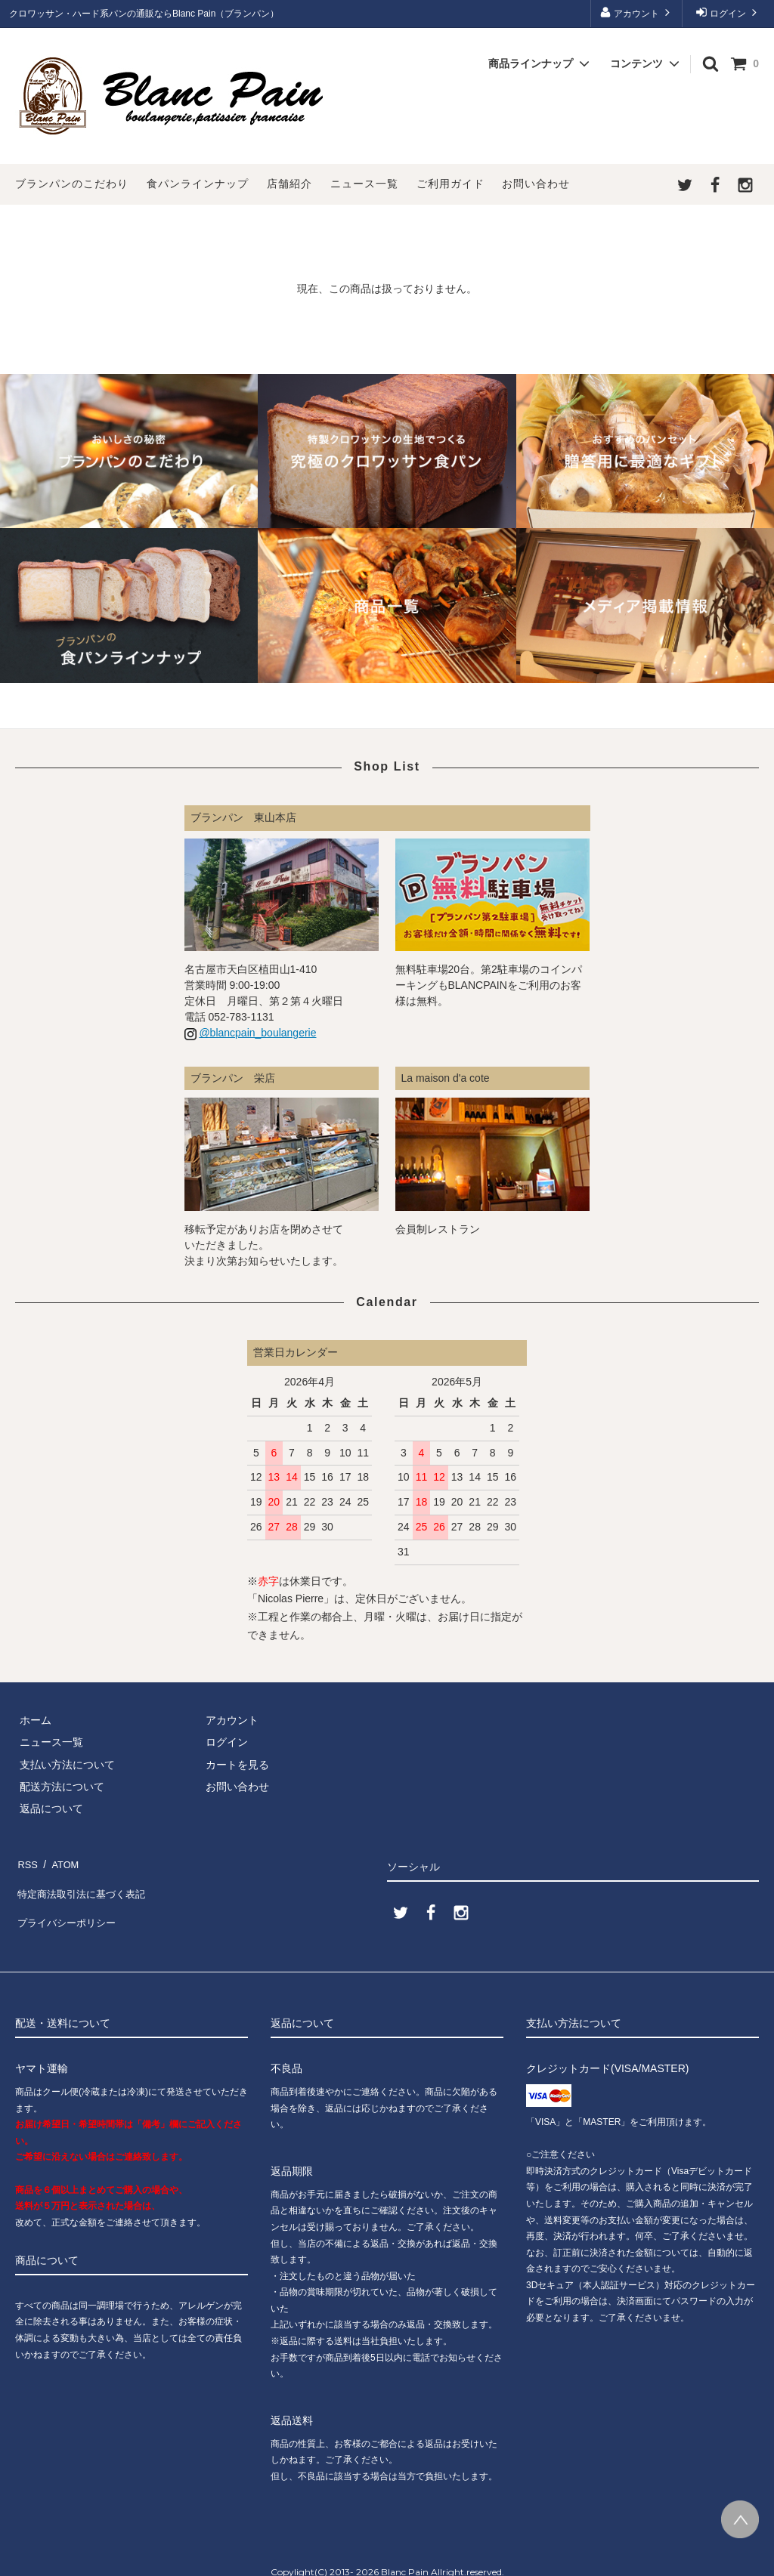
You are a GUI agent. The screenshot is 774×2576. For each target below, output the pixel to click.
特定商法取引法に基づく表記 (84, 1883)
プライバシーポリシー (68, 1905)
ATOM (60, 1861)
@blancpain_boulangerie (257, 1033)
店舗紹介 (289, 184)
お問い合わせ (536, 184)
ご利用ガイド (450, 184)
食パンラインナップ (198, 184)
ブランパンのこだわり (71, 184)
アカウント (636, 12)
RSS (26, 1861)
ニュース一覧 (364, 184)
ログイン (728, 12)
